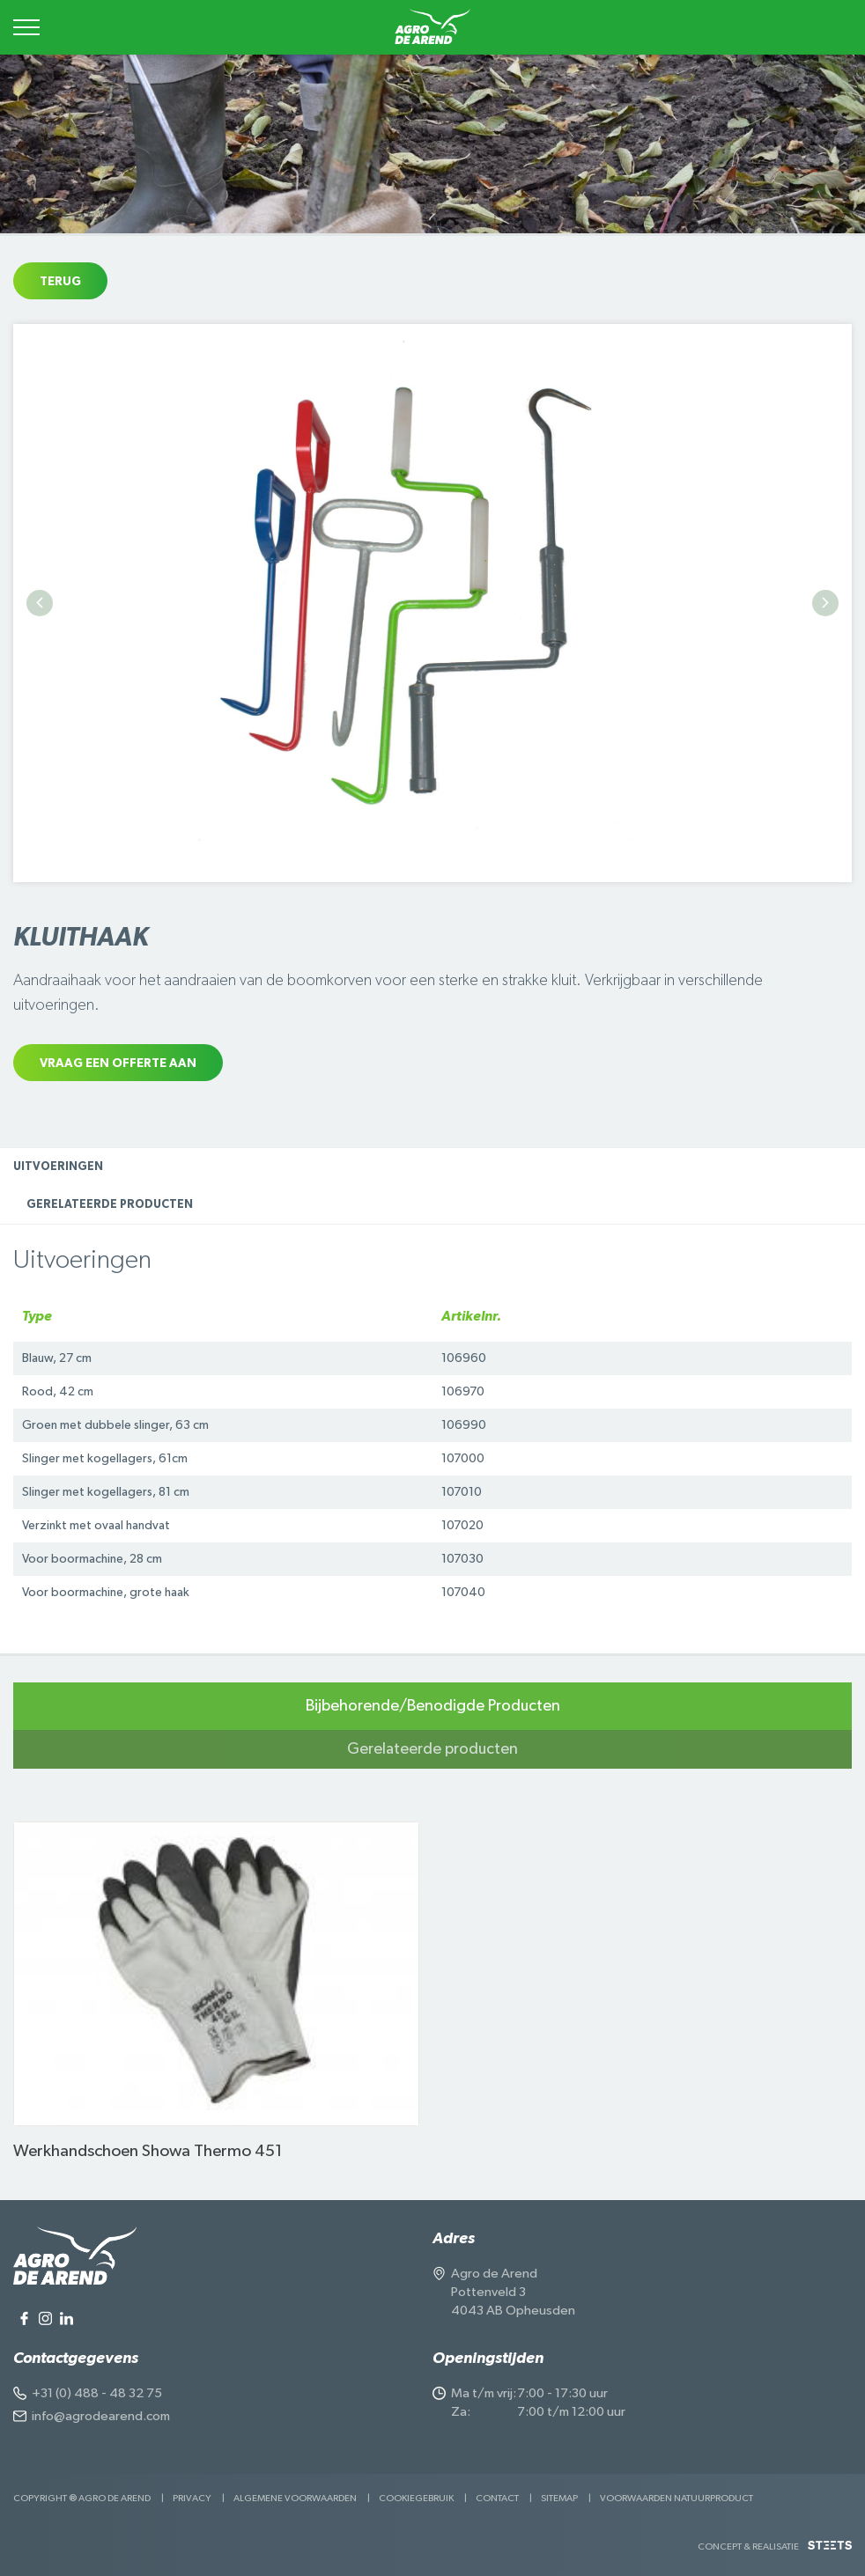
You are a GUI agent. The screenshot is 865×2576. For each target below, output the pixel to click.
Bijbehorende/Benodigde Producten (433, 1706)
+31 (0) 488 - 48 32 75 (97, 2393)
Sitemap (559, 2498)
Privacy (192, 2498)
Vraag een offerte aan (118, 1063)
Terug (60, 282)
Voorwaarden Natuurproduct (676, 2498)
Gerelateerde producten (109, 1205)
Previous (39, 603)
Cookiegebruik (416, 2498)
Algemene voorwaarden (295, 2498)
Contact (497, 2498)
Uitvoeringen (58, 1167)
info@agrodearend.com (101, 2416)
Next (825, 603)
